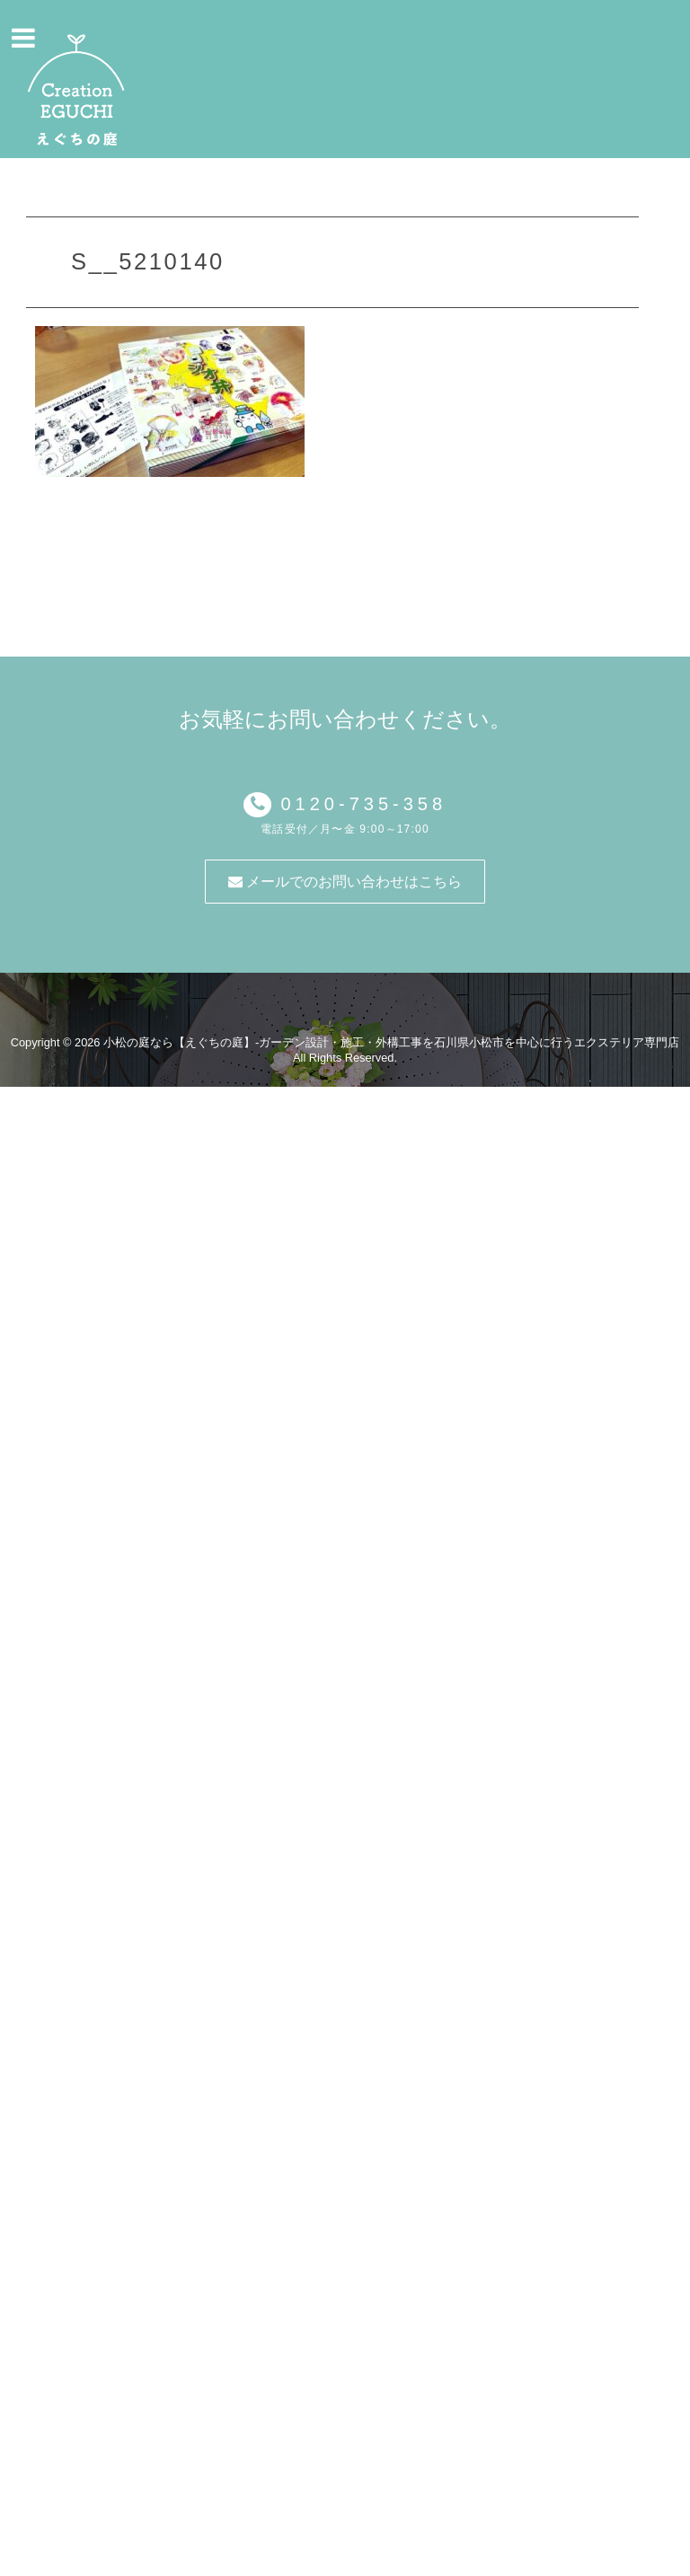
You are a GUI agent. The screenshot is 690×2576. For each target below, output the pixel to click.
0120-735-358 (359, 804)
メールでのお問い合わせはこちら (345, 881)
